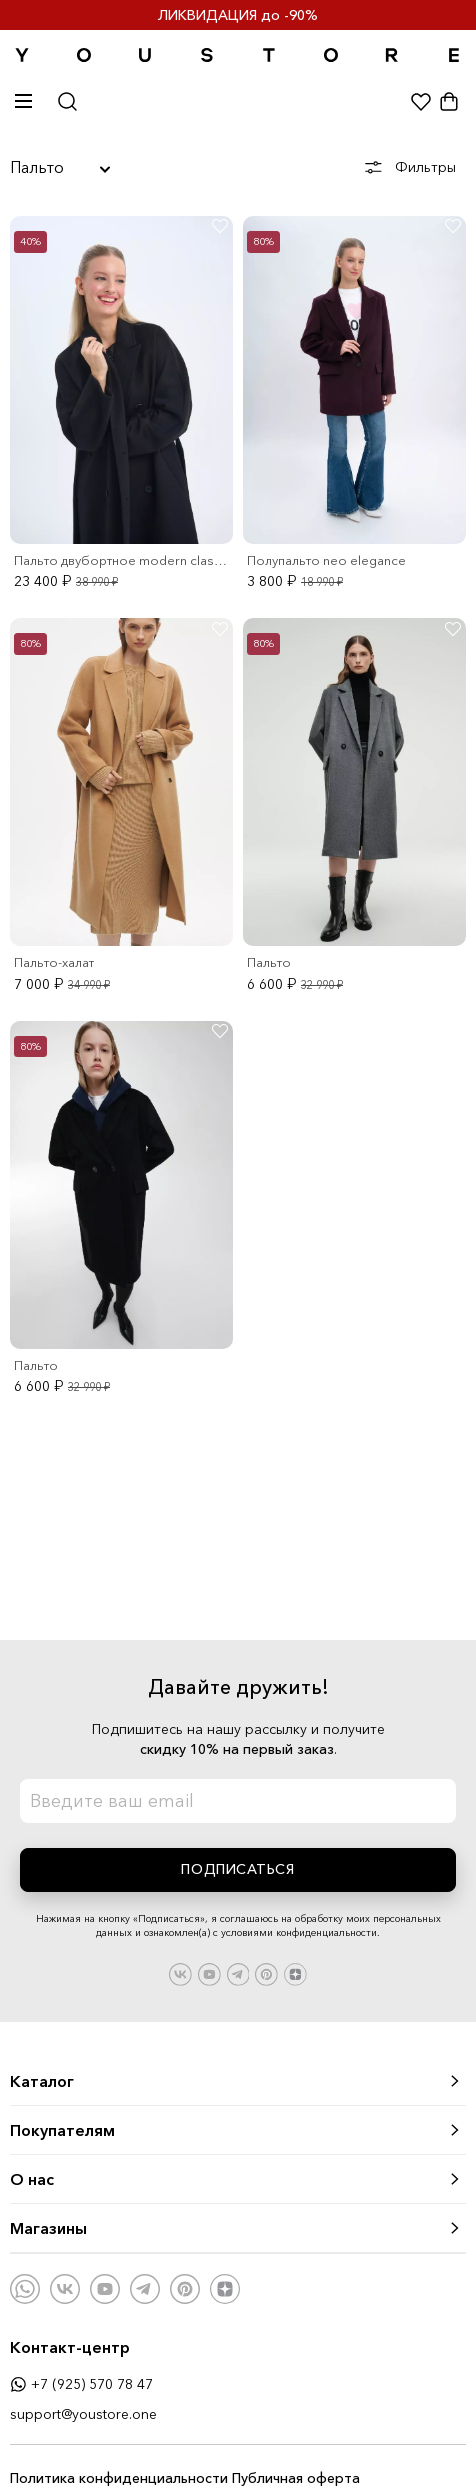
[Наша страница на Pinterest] (266, 1973)
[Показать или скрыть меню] (30, 105)
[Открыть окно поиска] (68, 102)
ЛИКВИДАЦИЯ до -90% (238, 15)
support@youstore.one (83, 2414)
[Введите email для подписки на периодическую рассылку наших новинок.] (238, 1801)
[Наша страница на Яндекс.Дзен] (295, 1973)
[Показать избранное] (421, 105)
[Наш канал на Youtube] (209, 1973)
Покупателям (235, 2130)
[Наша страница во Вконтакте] (180, 1973)
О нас (235, 2179)
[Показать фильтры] (415, 167)
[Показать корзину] (449, 105)
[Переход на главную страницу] (238, 55)
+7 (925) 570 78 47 (81, 2384)
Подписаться (237, 1869)
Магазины (235, 2228)
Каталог (235, 2081)
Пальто (60, 167)
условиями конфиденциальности (299, 1932)
